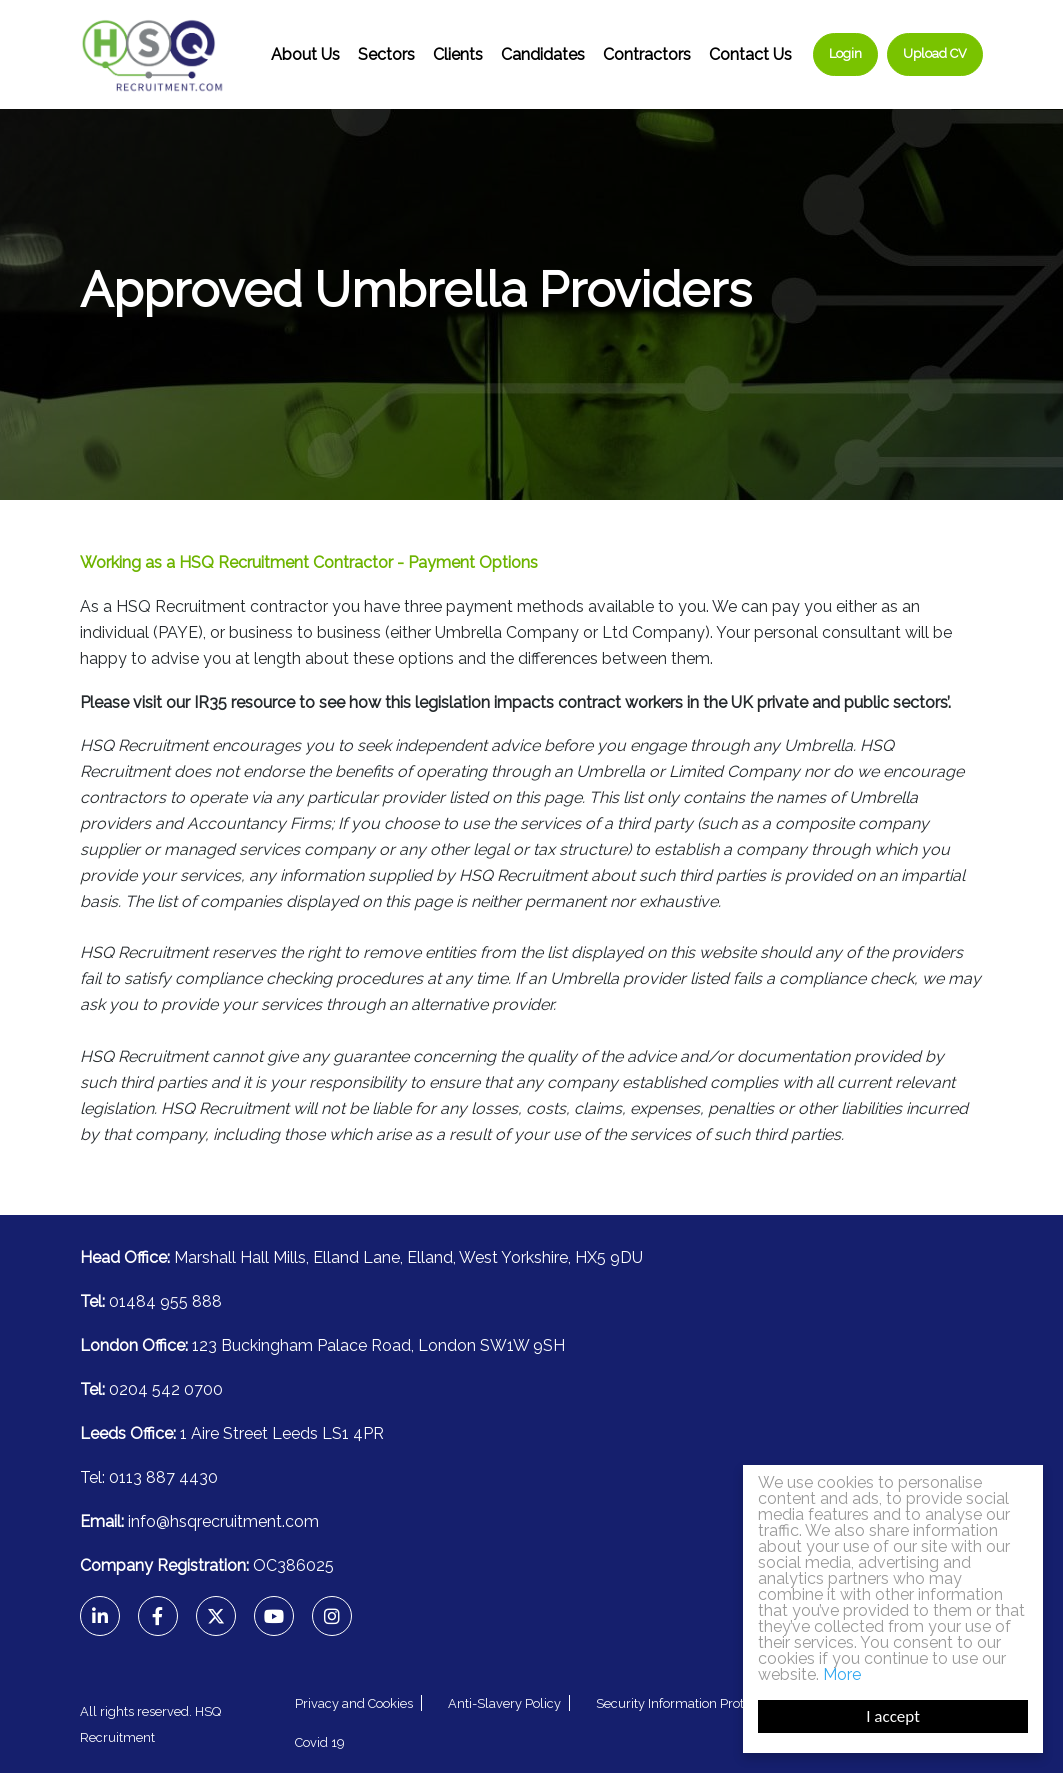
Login (845, 53)
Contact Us (750, 54)
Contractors (647, 54)
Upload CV (935, 53)
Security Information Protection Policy (707, 1703)
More (842, 1674)
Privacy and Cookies (354, 1703)
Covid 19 (319, 1742)
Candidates (543, 54)
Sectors (386, 54)
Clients (458, 54)
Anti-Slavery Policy (504, 1703)
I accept (893, 1716)
